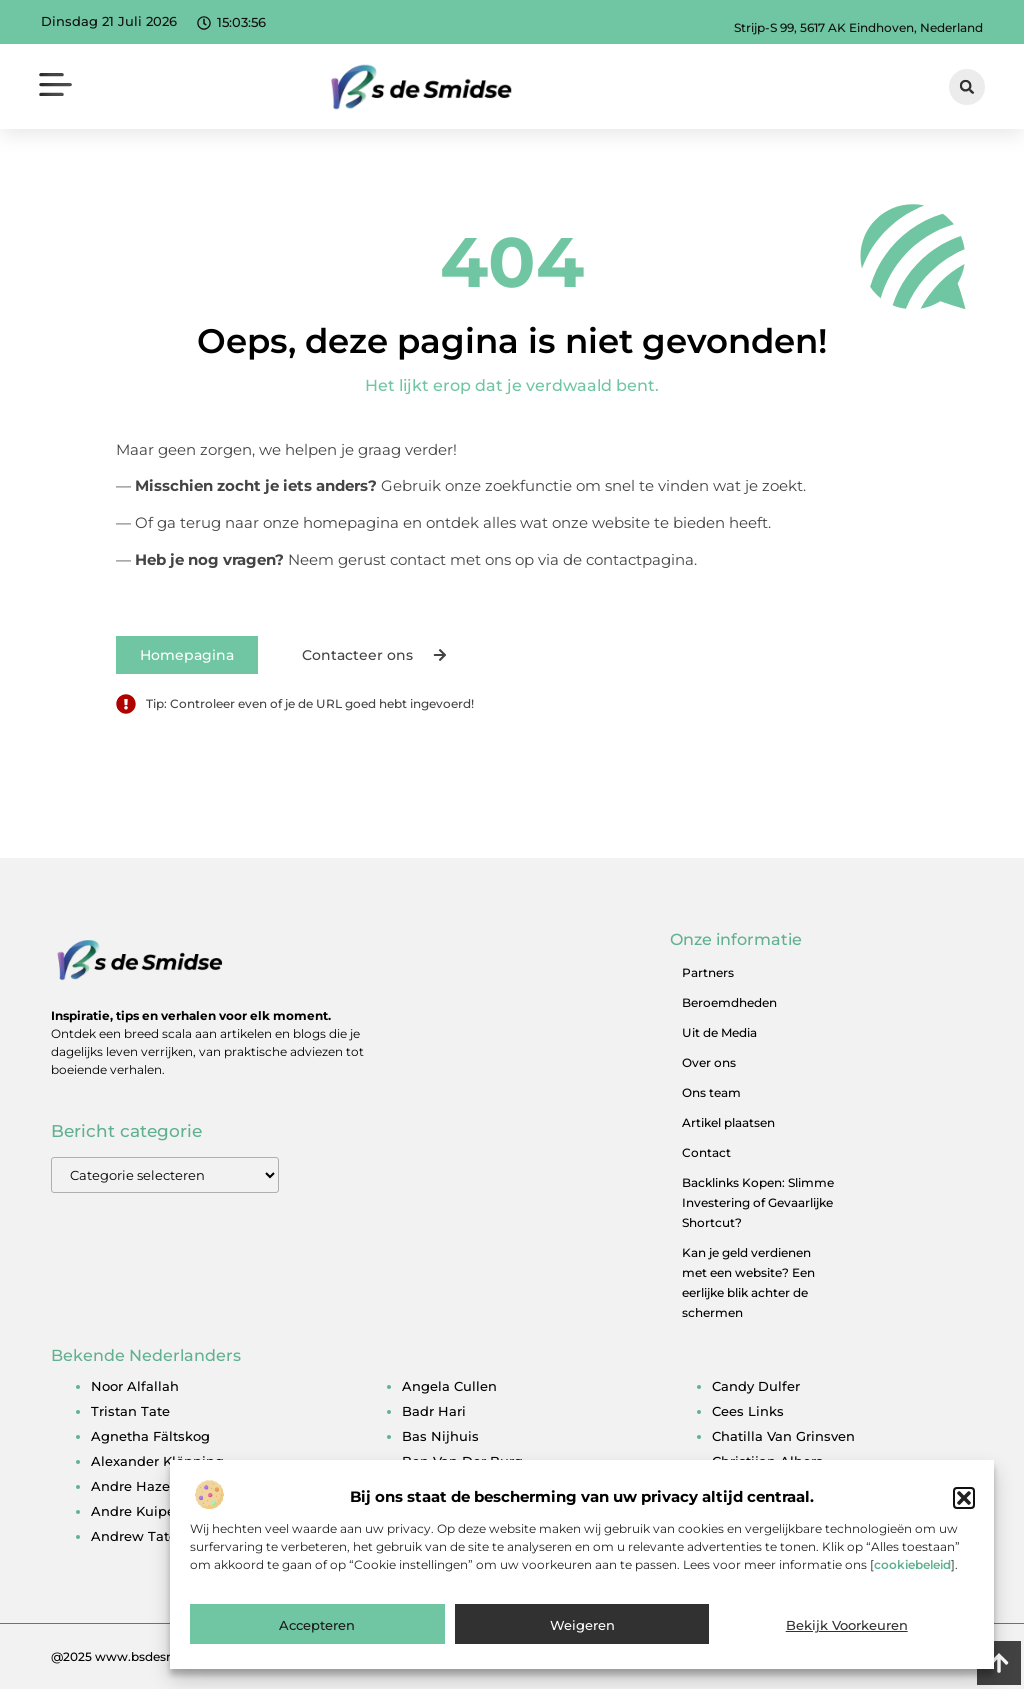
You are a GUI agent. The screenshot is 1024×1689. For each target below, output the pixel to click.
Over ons (709, 1062)
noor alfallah (135, 1386)
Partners (708, 972)
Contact (706, 1152)
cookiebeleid (912, 1589)
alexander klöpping (157, 1461)
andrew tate (134, 1536)
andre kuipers (139, 1511)
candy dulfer (756, 1386)
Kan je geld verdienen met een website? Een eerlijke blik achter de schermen (748, 1282)
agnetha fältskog (150, 1436)
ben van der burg (462, 1461)
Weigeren (582, 1649)
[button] (964, 1522)
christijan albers (767, 1461)
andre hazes (134, 1486)
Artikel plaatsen (728, 1122)
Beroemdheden (729, 1002)
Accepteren (317, 1649)
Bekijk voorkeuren (847, 1649)
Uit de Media (719, 1032)
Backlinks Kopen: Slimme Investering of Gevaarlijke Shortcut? (758, 1202)
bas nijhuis (440, 1436)
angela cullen (449, 1386)
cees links (748, 1411)
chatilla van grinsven (783, 1436)
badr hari (434, 1411)
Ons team (711, 1092)
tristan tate (130, 1411)
